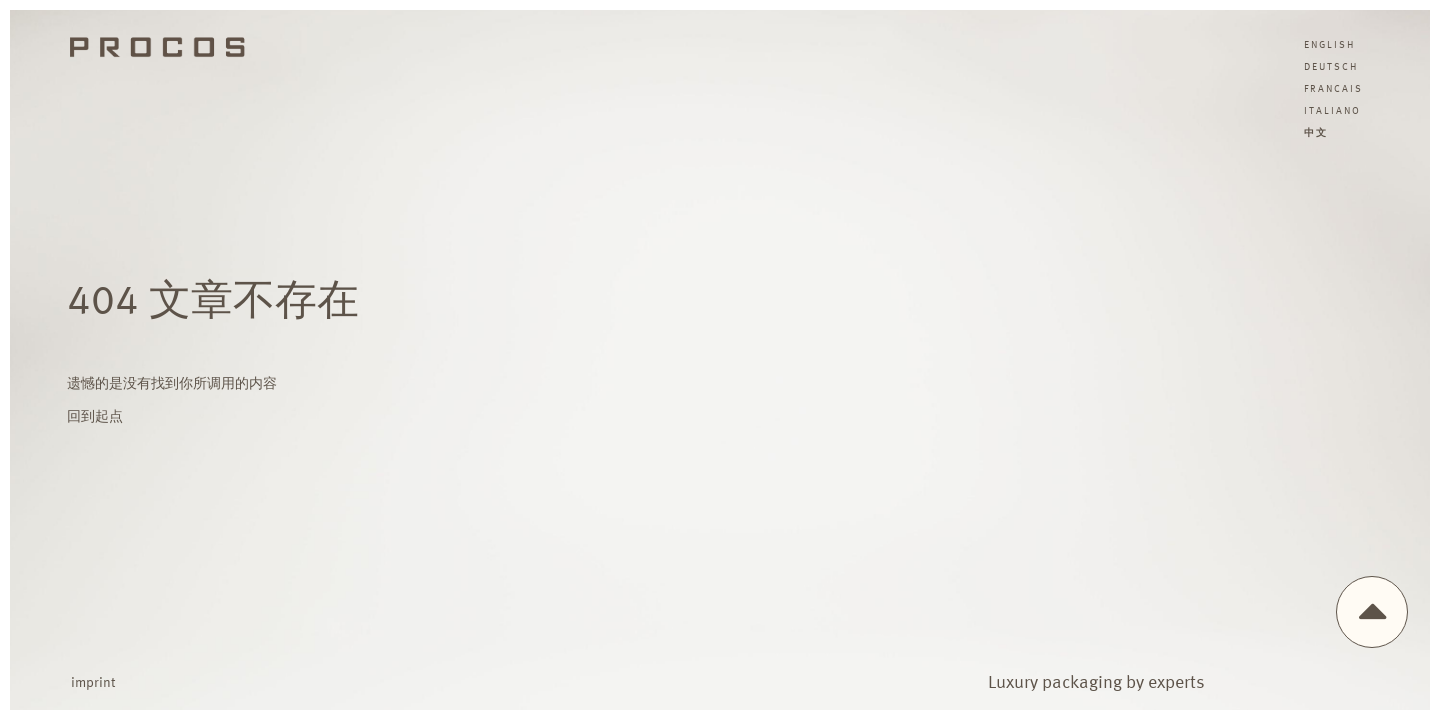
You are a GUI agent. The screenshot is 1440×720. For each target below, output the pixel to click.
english (1329, 45)
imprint (93, 683)
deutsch (1331, 67)
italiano (1332, 111)
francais (1333, 89)
